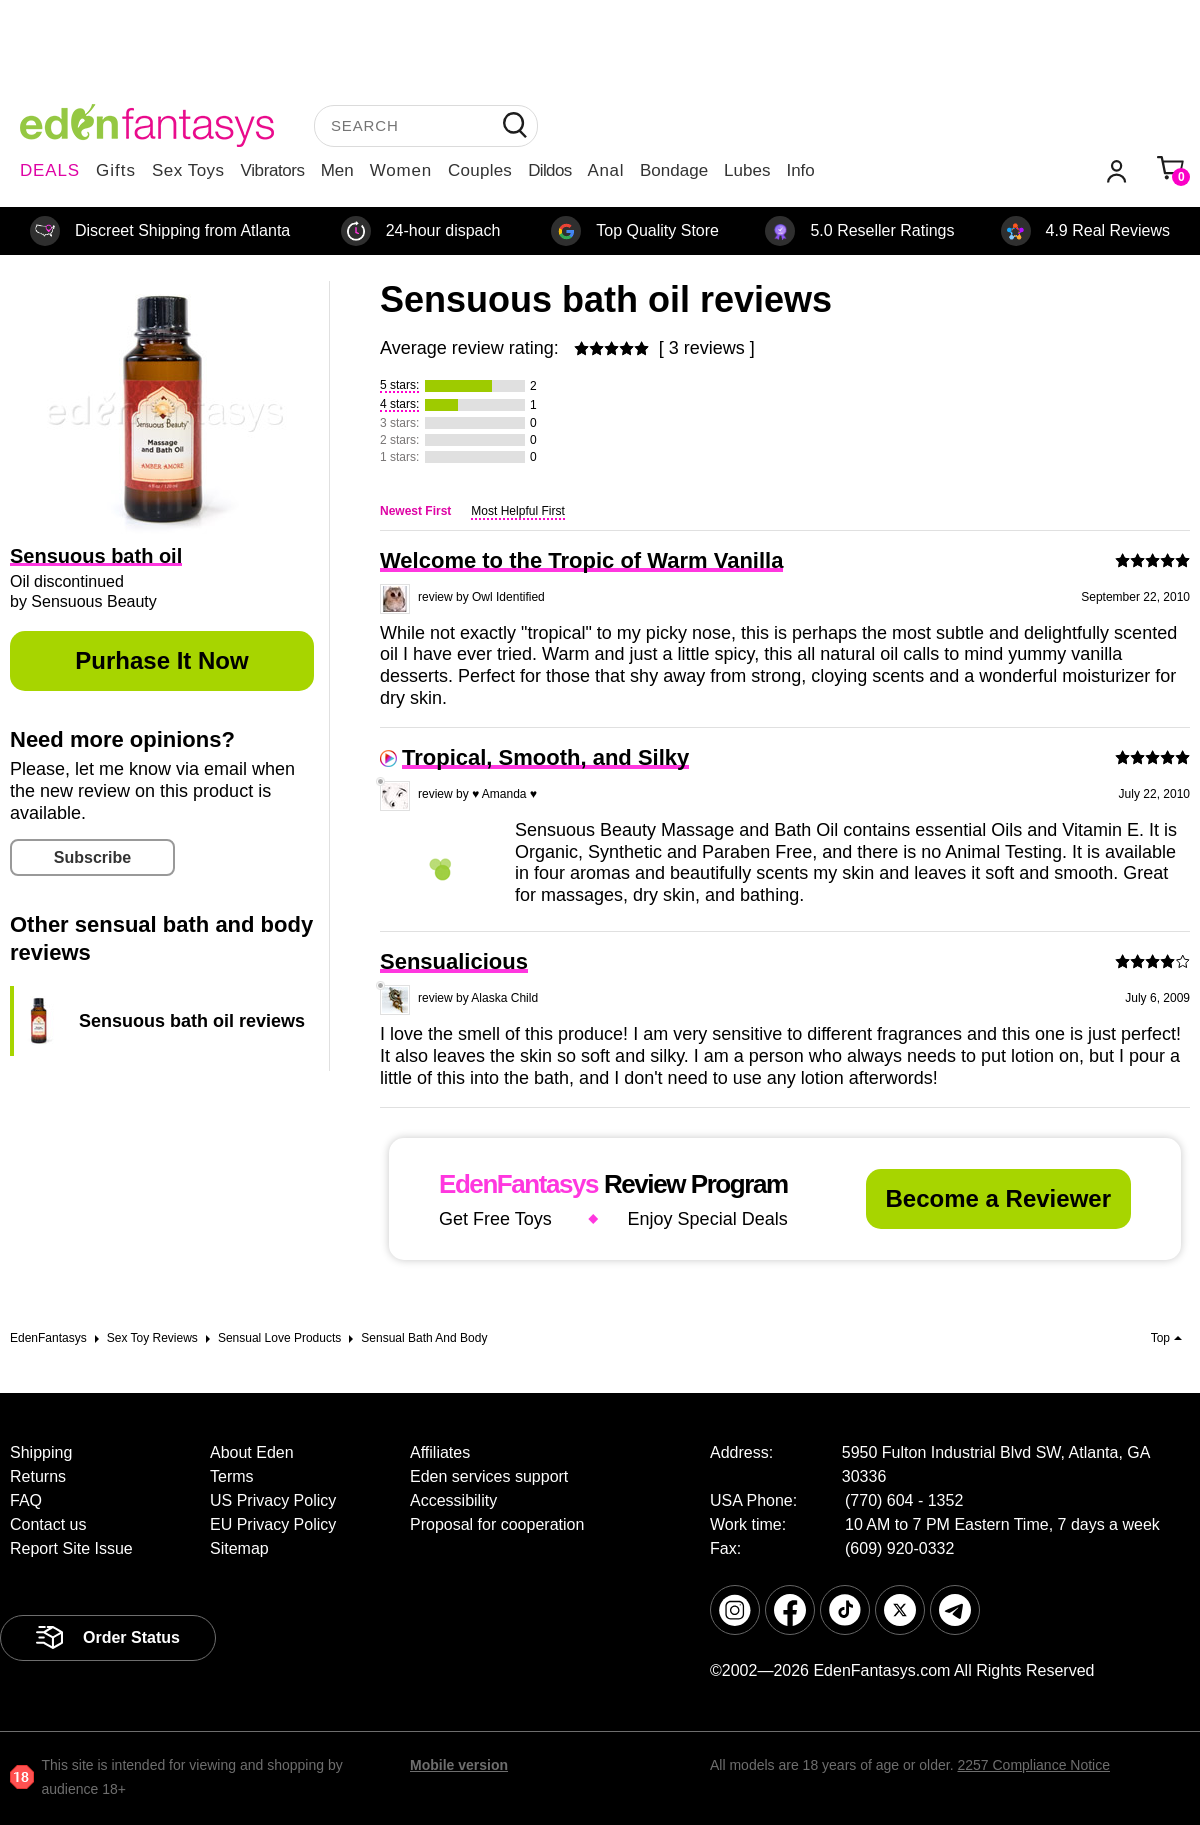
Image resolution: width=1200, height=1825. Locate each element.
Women (401, 170)
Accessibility (453, 1500)
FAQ (26, 1500)
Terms (232, 1476)
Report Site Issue (71, 1548)
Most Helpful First (517, 511)
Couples (480, 170)
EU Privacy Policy (273, 1524)
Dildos (549, 170)
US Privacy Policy (273, 1500)
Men (337, 170)
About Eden (252, 1452)
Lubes (747, 170)
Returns (38, 1476)
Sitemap (239, 1548)
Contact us (48, 1524)
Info (800, 170)
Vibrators (273, 170)
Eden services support (489, 1476)
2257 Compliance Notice (1033, 1765)
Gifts (116, 170)
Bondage (674, 170)
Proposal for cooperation (497, 1524)
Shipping (41, 1452)
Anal (606, 170)
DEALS (50, 170)
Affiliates (440, 1452)
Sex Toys (188, 170)
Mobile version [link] (459, 1765)
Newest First (415, 511)
